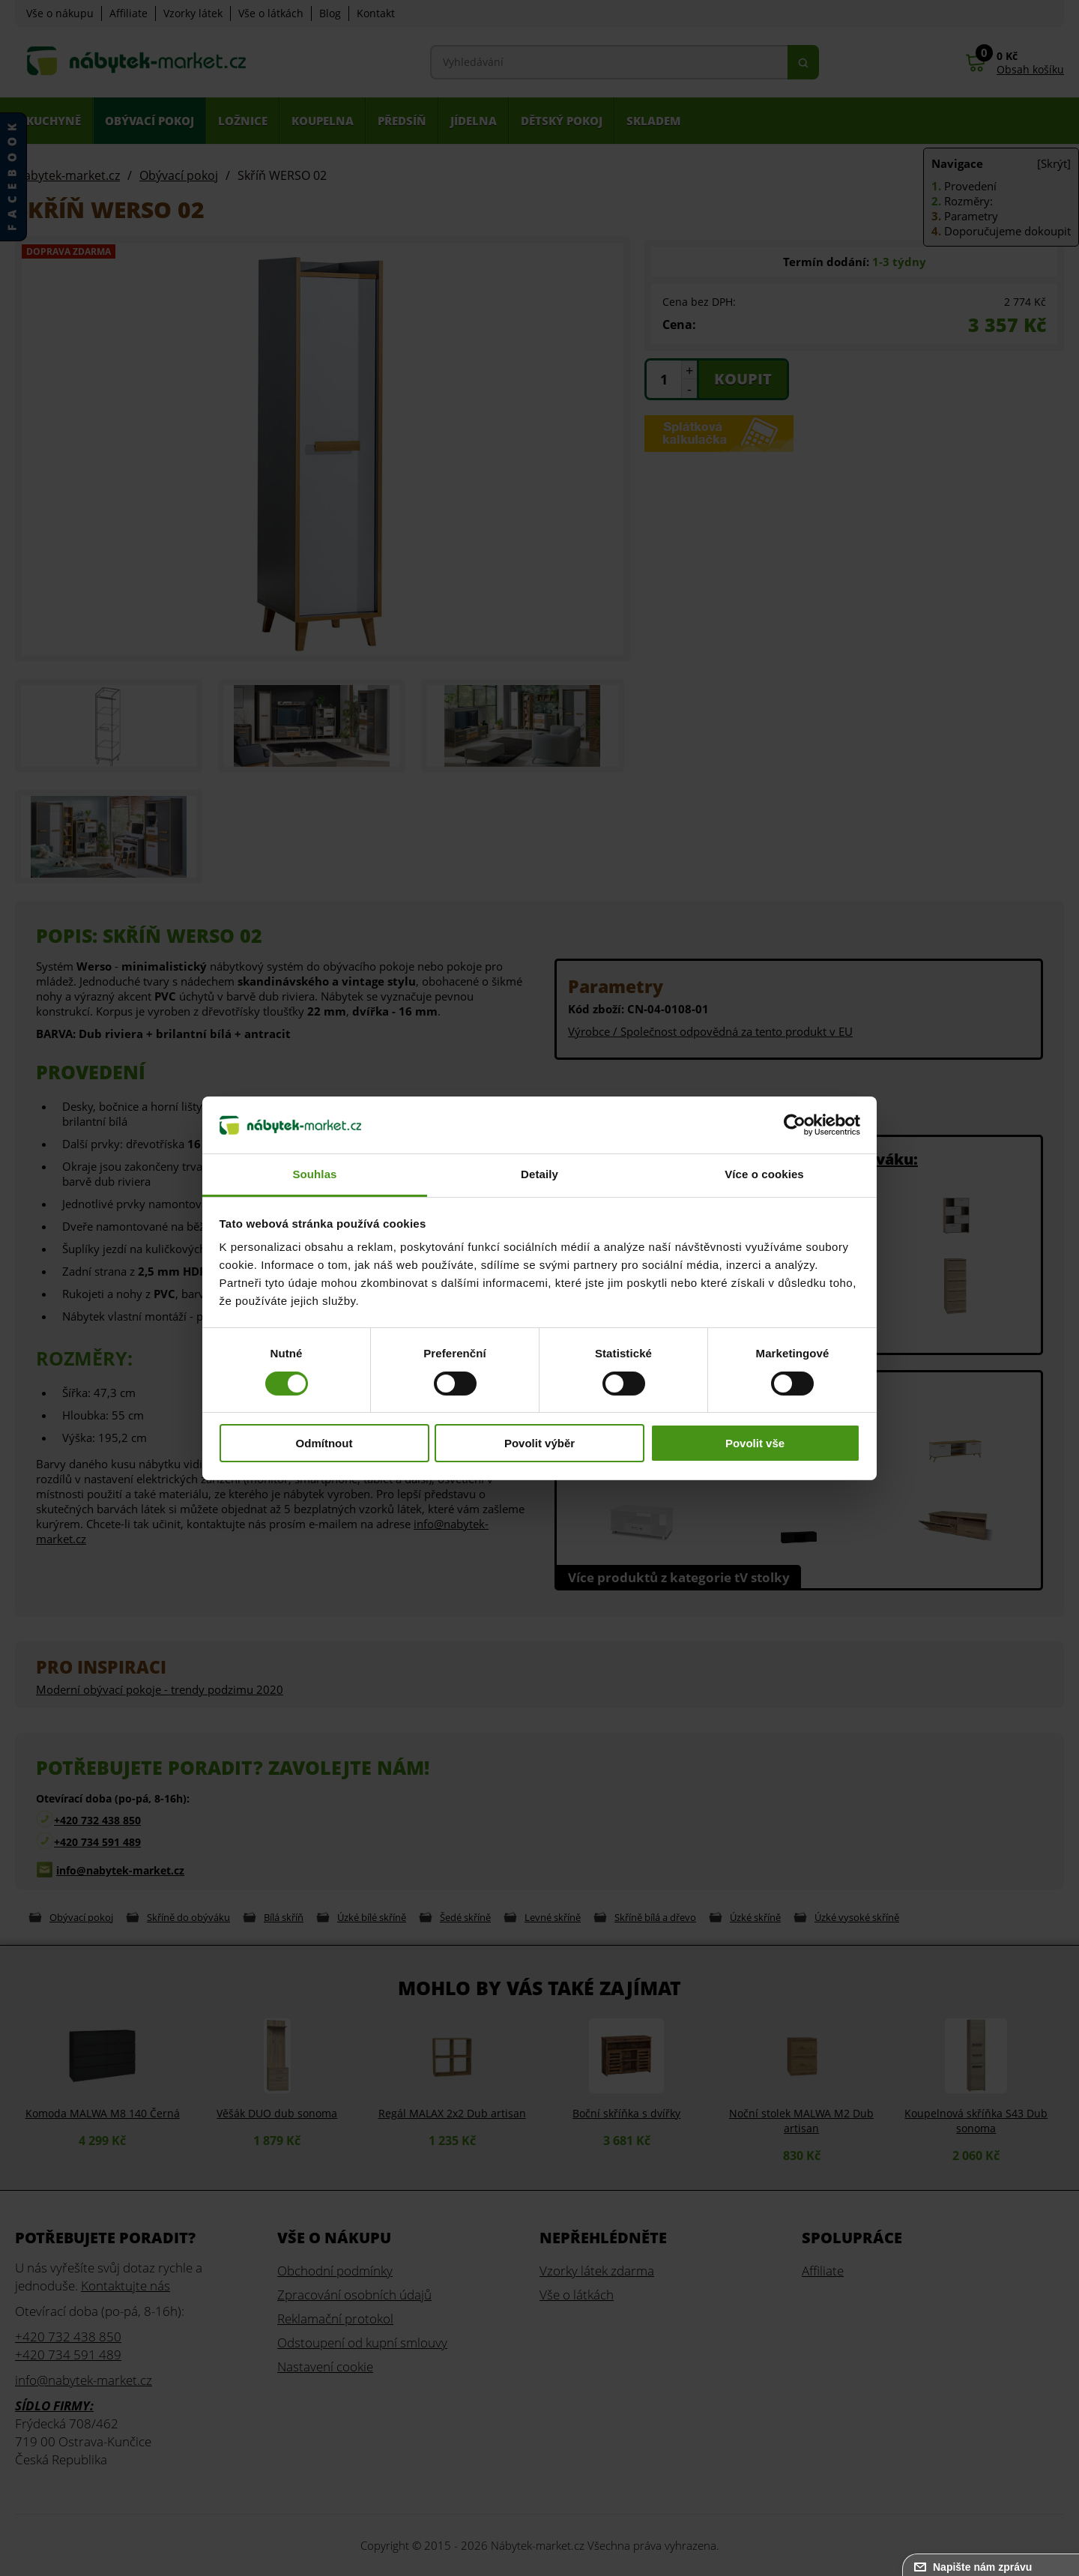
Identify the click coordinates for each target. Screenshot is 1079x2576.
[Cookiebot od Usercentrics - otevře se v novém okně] (794, 1125)
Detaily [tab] (539, 1174)
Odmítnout (324, 1443)
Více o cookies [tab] (764, 1174)
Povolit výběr (539, 1443)
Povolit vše (755, 1443)
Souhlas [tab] (314, 1174)
